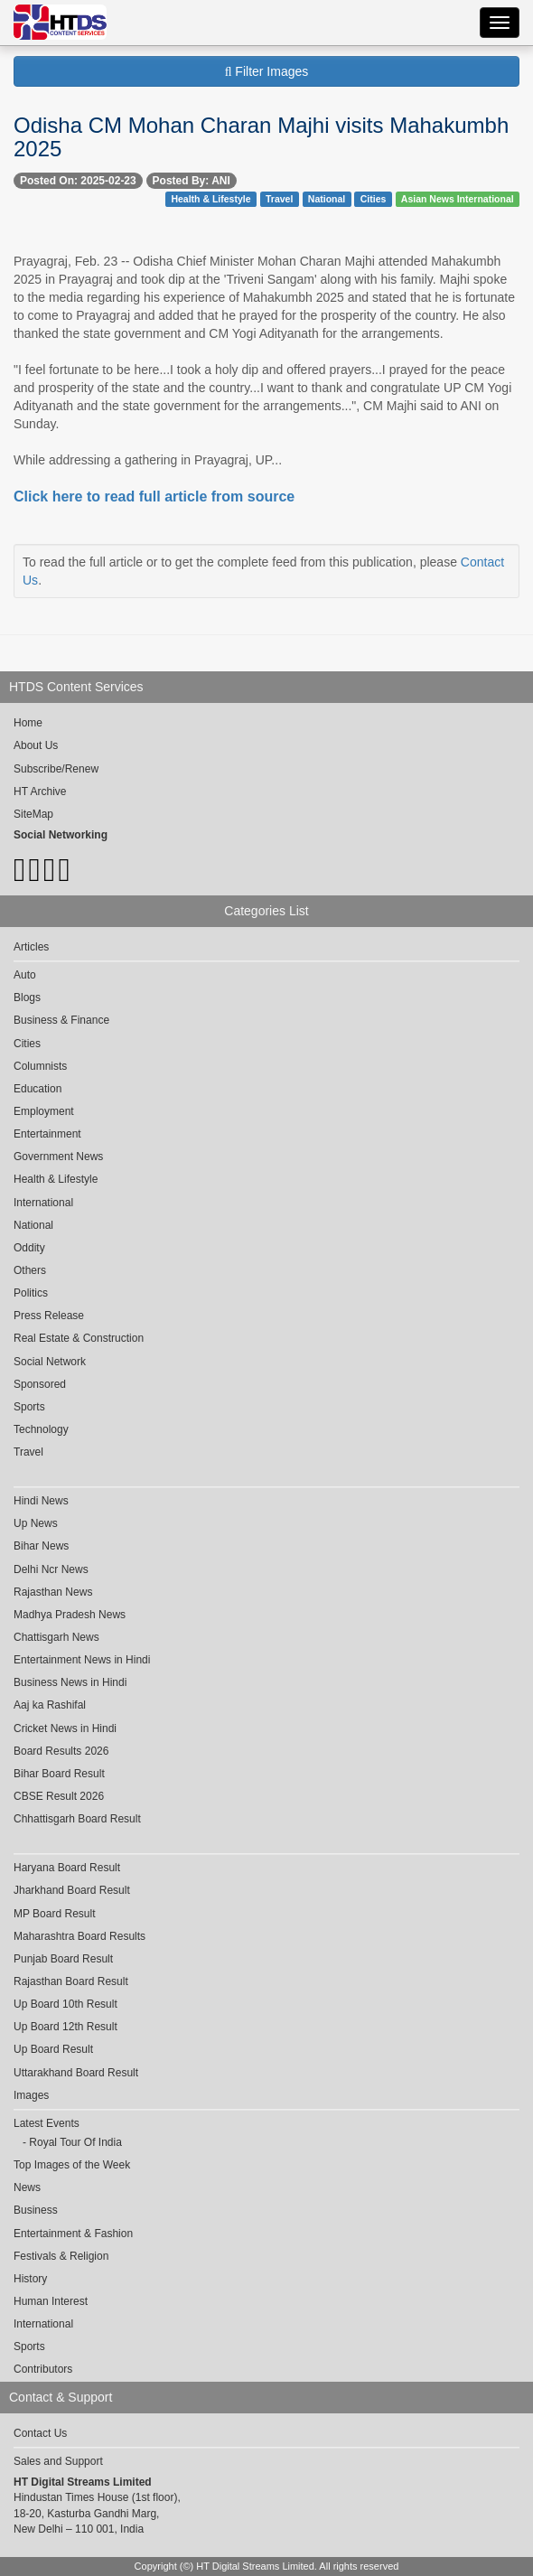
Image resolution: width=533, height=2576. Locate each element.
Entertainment (47, 1134)
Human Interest (51, 2301)
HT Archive (40, 791)
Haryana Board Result (67, 1867)
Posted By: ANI (191, 180)
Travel (279, 198)
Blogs (27, 997)
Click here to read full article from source (154, 496)
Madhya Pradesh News (70, 1614)
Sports (29, 1406)
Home (28, 723)
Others (30, 1270)
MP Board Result (55, 1913)
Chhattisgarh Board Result (77, 1819)
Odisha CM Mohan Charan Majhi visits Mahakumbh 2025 (261, 137)
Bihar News (41, 1546)
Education (37, 1088)
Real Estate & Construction (79, 1338)
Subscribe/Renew (56, 769)
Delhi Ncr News (51, 1569)
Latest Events (46, 2123)
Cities (373, 198)
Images (31, 2095)
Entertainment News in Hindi (82, 1659)
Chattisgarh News (56, 1637)
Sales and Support (58, 2461)
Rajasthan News (53, 1592)
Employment (44, 1111)
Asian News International (457, 198)
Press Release (49, 1315)
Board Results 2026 (61, 1751)
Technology (41, 1429)
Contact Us (40, 2433)
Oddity (29, 1247)
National (326, 198)
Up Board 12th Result (65, 2026)
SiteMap (33, 814)
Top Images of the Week (72, 2165)
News (27, 2187)
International (43, 1202)
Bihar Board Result (59, 1773)
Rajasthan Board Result (71, 1981)
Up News (36, 1523)
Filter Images (267, 71)
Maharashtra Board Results (79, 1936)
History (30, 2278)
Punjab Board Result (63, 1959)
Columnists (40, 1066)
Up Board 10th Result (65, 2004)
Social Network (50, 1361)
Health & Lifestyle (210, 198)
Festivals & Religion (61, 2256)
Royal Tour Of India (75, 2142)
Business (36, 2210)
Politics (31, 1293)
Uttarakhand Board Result (76, 2072)
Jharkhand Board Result (72, 1890)
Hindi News (41, 1500)
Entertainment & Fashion (73, 2233)
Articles (31, 947)
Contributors (43, 2369)
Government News (58, 1156)
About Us (36, 745)
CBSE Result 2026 (59, 1796)
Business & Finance (61, 1020)
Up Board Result (53, 2049)
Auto (25, 975)
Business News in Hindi (70, 1682)
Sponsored (40, 1384)
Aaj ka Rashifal (50, 1705)
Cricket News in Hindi (65, 1728)
